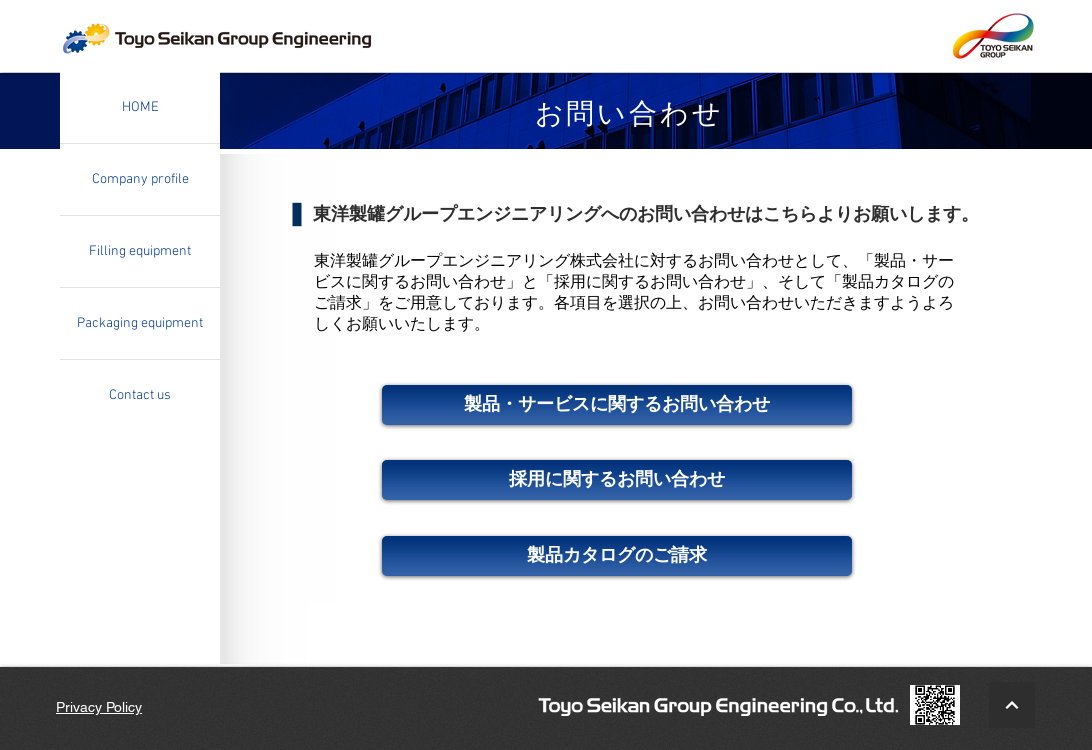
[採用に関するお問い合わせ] (617, 480)
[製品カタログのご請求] (617, 556)
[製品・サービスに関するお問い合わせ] (617, 405)
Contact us (140, 395)
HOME (140, 107)
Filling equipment (140, 251)
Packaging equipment (140, 323)
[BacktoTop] (1012, 705)
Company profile (140, 179)
